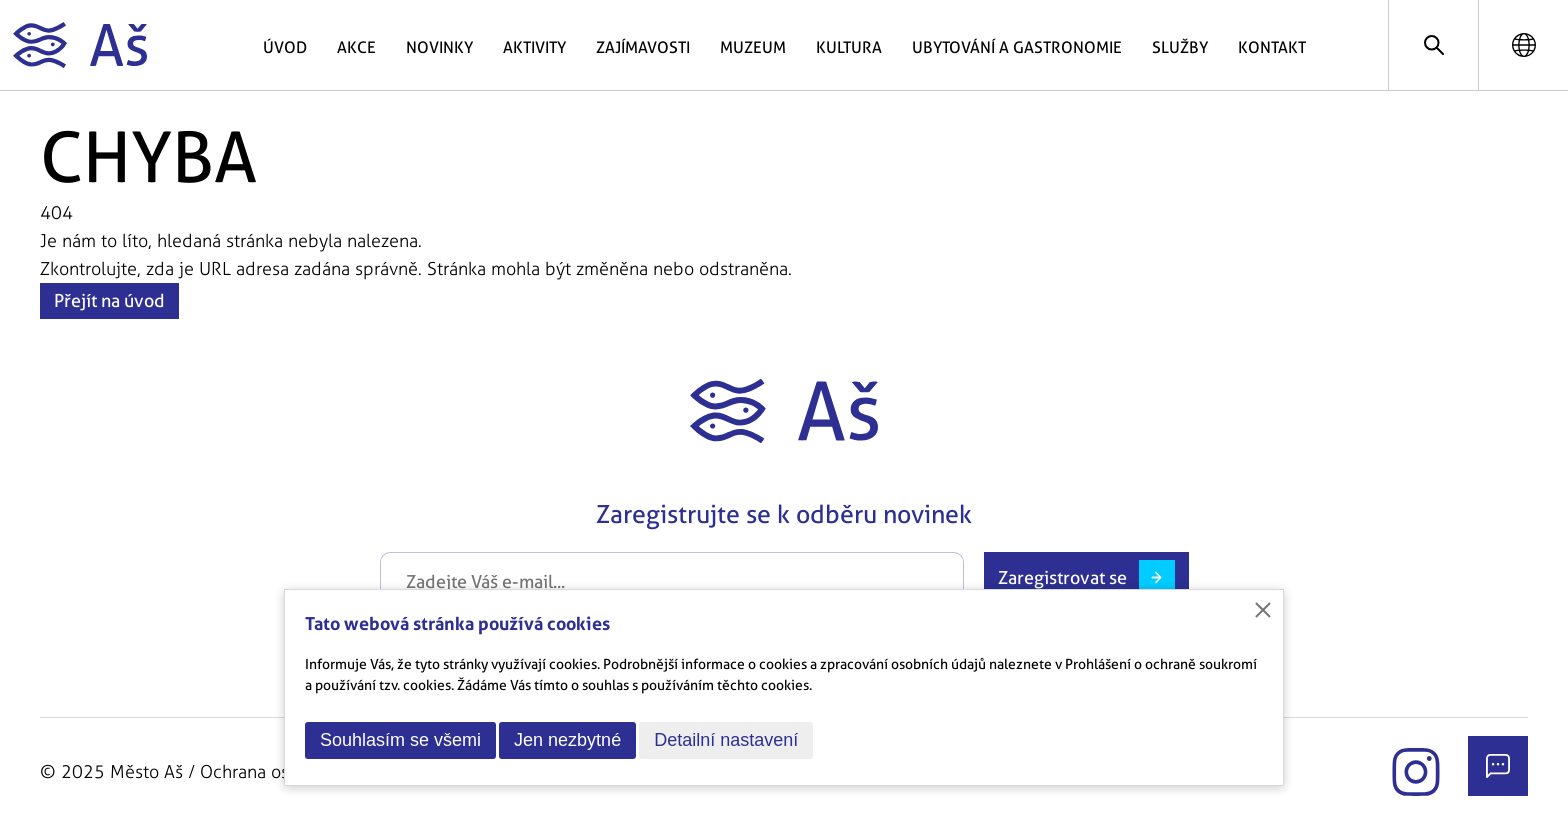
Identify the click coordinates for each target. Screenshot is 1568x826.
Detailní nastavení (726, 740)
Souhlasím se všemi (400, 740)
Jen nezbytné (567, 740)
